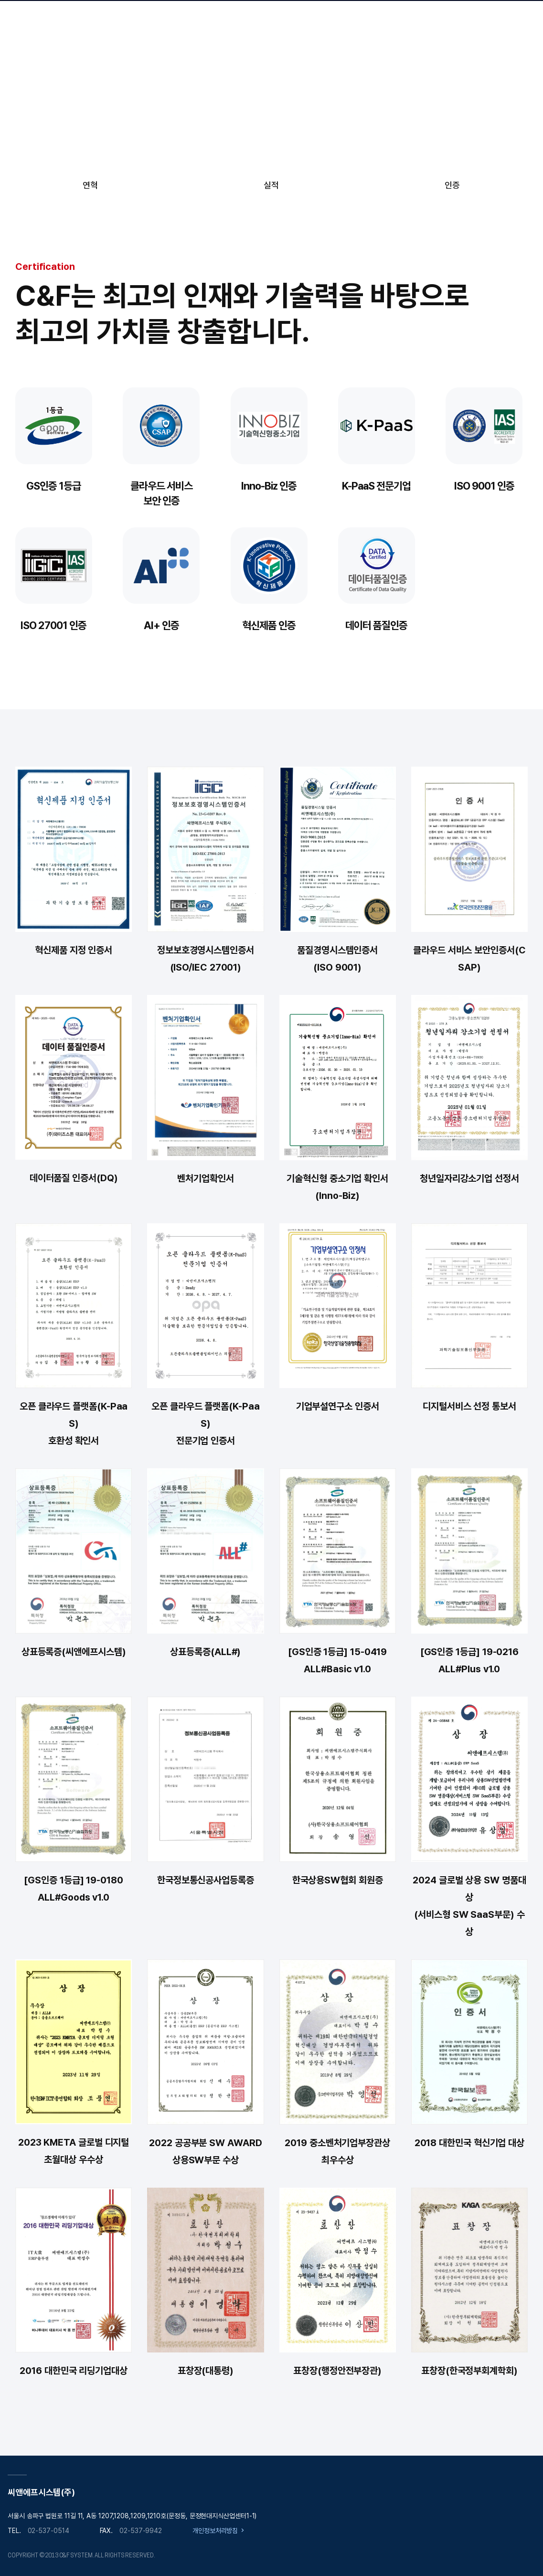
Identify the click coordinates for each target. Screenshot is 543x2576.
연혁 (90, 185)
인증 (452, 185)
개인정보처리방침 (215, 2530)
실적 (271, 185)
